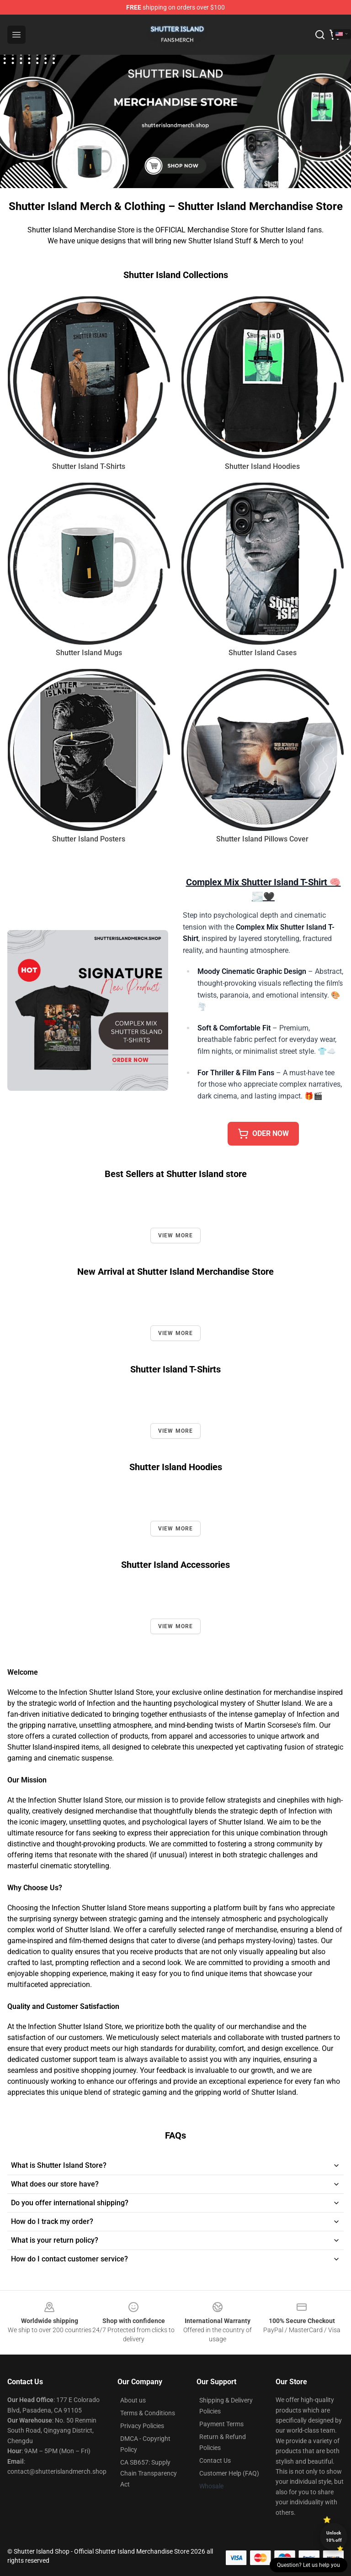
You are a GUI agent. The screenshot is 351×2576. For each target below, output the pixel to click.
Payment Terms (221, 2424)
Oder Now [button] (263, 1133)
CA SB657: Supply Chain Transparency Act (148, 2473)
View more (175, 1235)
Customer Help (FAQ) (229, 2473)
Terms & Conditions (147, 2413)
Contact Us (215, 2460)
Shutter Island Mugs (89, 652)
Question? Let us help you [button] (308, 2565)
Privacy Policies (142, 2425)
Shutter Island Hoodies (262, 466)
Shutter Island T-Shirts (88, 466)
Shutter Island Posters (88, 839)
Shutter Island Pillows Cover (262, 839)
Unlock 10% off (334, 2536)
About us (133, 2400)
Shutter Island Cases (263, 652)
